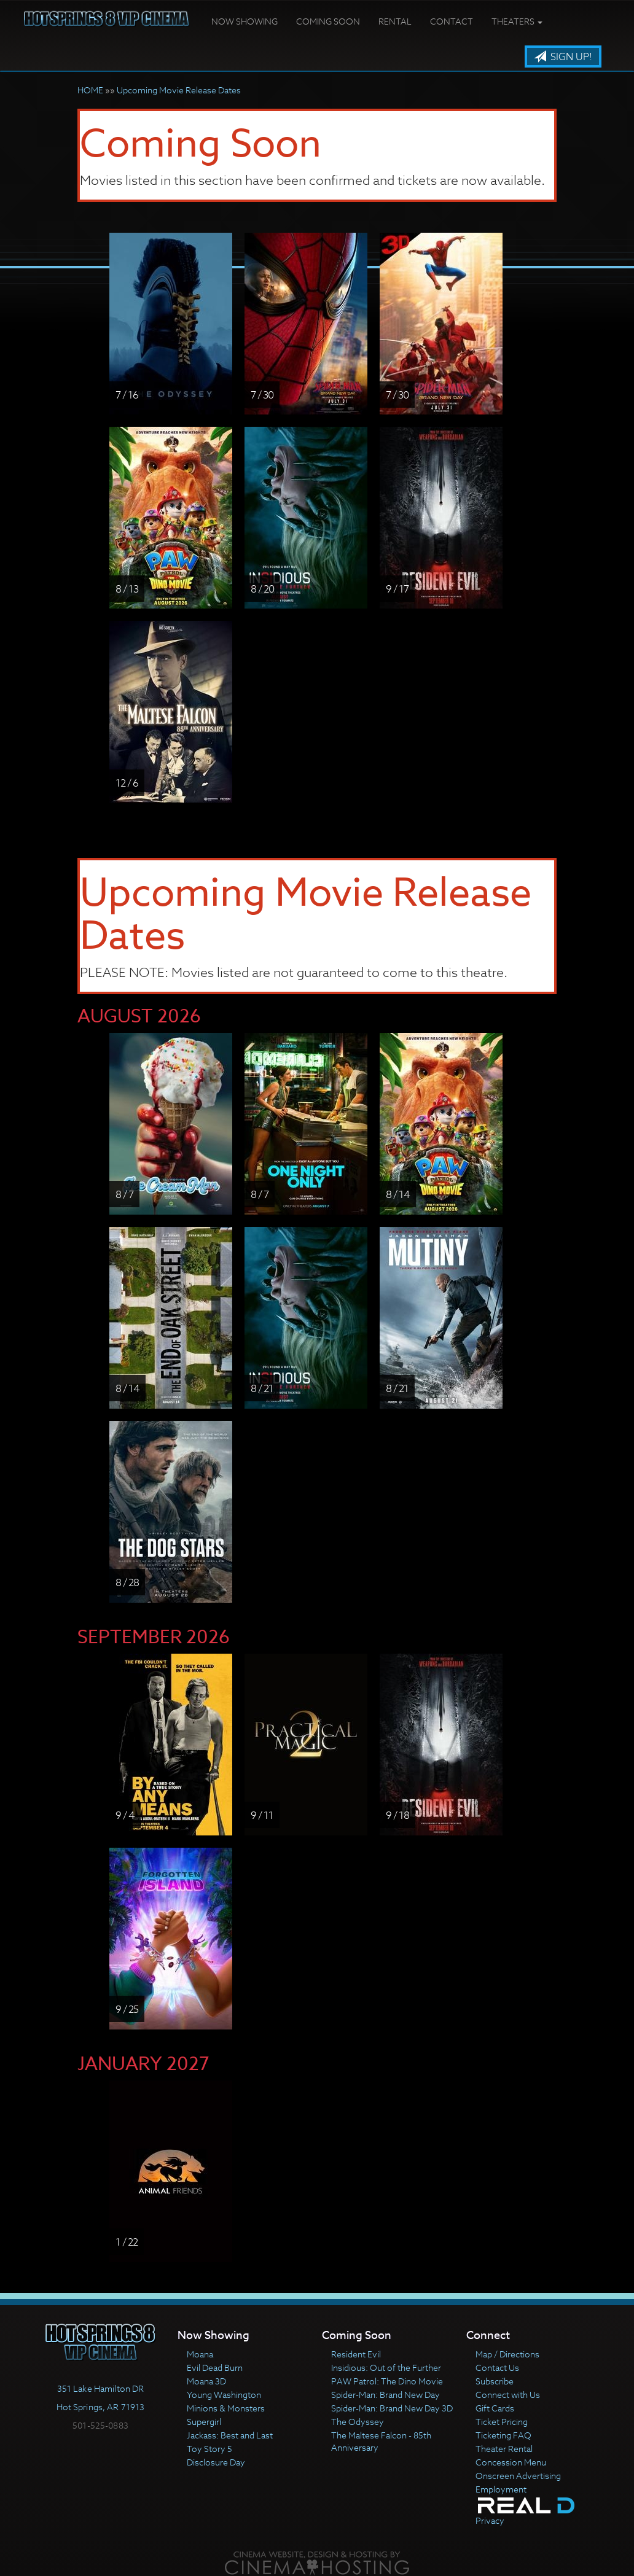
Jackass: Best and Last (230, 2435)
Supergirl (204, 2421)
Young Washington (224, 2394)
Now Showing (244, 21)
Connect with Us (508, 2394)
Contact (451, 21)
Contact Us (497, 2367)
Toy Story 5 (209, 2448)
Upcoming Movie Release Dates (179, 90)
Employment (501, 2489)
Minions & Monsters (226, 2408)
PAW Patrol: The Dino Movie (387, 2381)
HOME (90, 90)
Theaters (516, 21)
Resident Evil (356, 2354)
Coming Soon (328, 21)
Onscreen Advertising (518, 2475)
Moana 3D (206, 2381)
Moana (200, 2354)
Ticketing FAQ (503, 2435)
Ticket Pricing (502, 2421)
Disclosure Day (216, 2462)
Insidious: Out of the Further (386, 2367)
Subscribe (495, 2381)
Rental (395, 21)
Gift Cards (495, 2408)
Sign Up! (563, 57)
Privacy (490, 2520)
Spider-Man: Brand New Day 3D (392, 2408)
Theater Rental (504, 2448)
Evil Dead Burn (215, 2367)
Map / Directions (507, 2354)
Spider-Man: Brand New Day (385, 2394)
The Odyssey (357, 2421)
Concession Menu (511, 2462)
